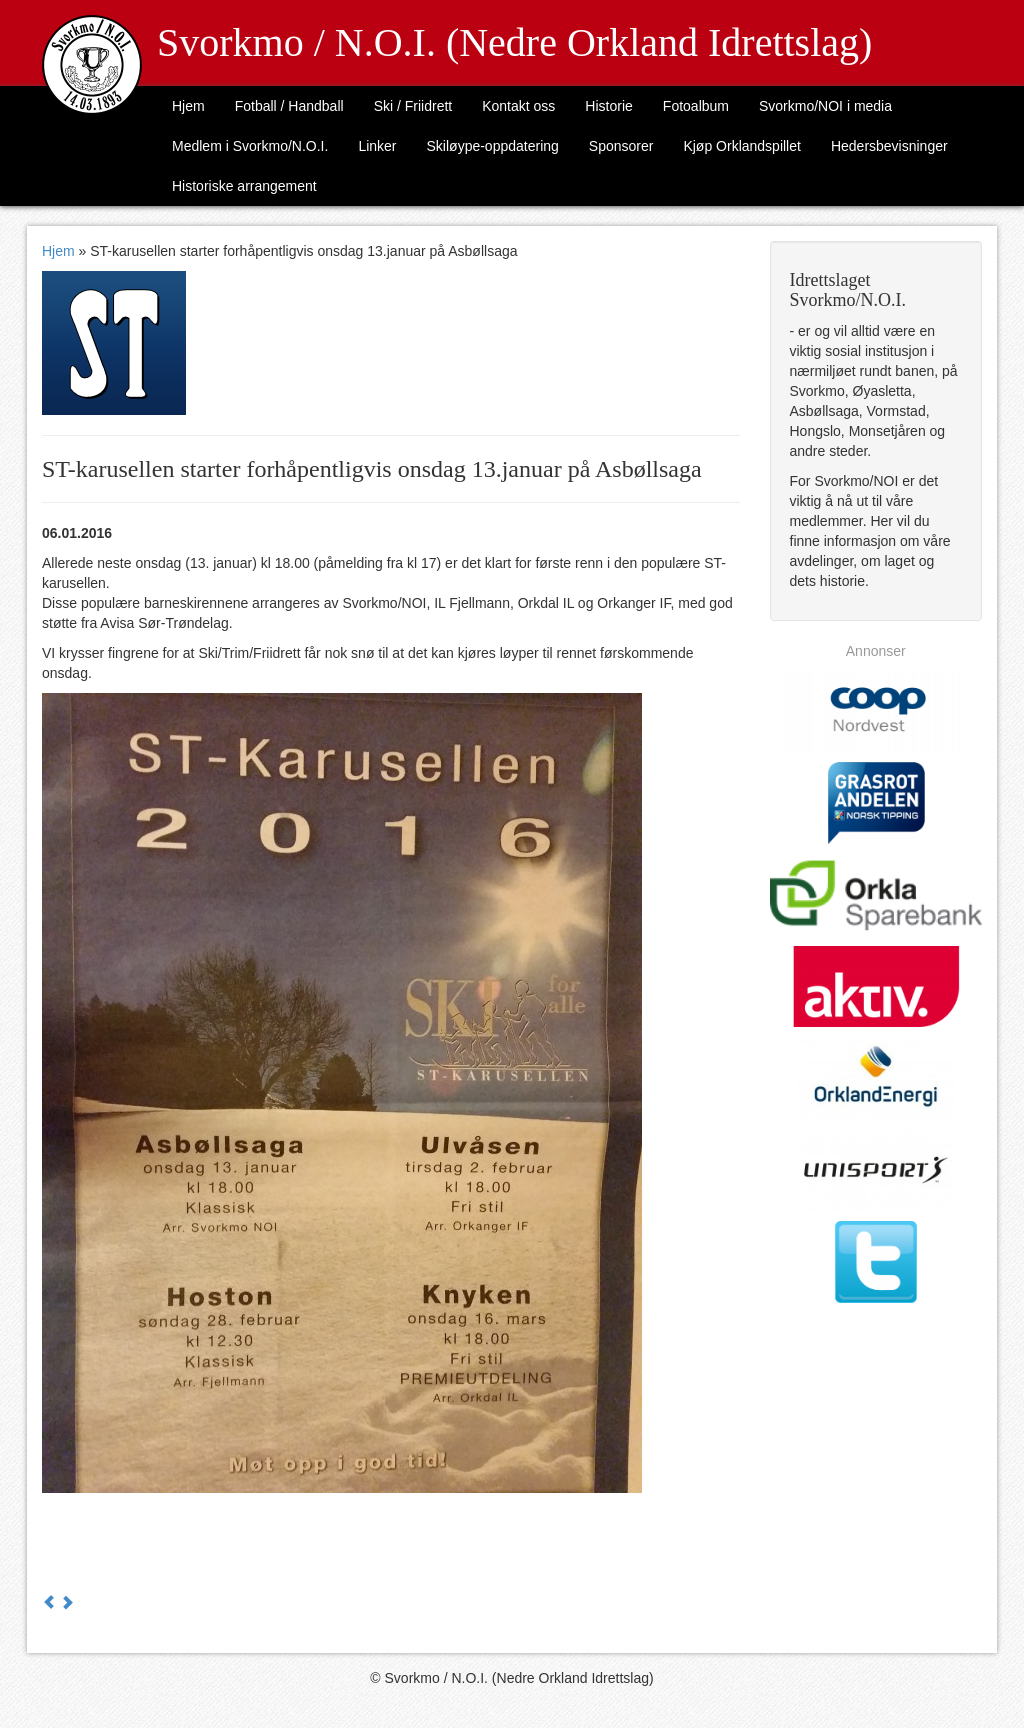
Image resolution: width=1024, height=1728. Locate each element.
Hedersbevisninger (889, 146)
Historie (608, 106)
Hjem (188, 106)
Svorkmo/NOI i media (825, 106)
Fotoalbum (696, 106)
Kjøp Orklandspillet (742, 146)
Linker (377, 146)
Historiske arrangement (244, 186)
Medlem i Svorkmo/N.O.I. (250, 146)
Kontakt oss (518, 106)
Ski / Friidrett (413, 106)
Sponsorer (621, 146)
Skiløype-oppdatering (493, 146)
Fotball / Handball (289, 106)
